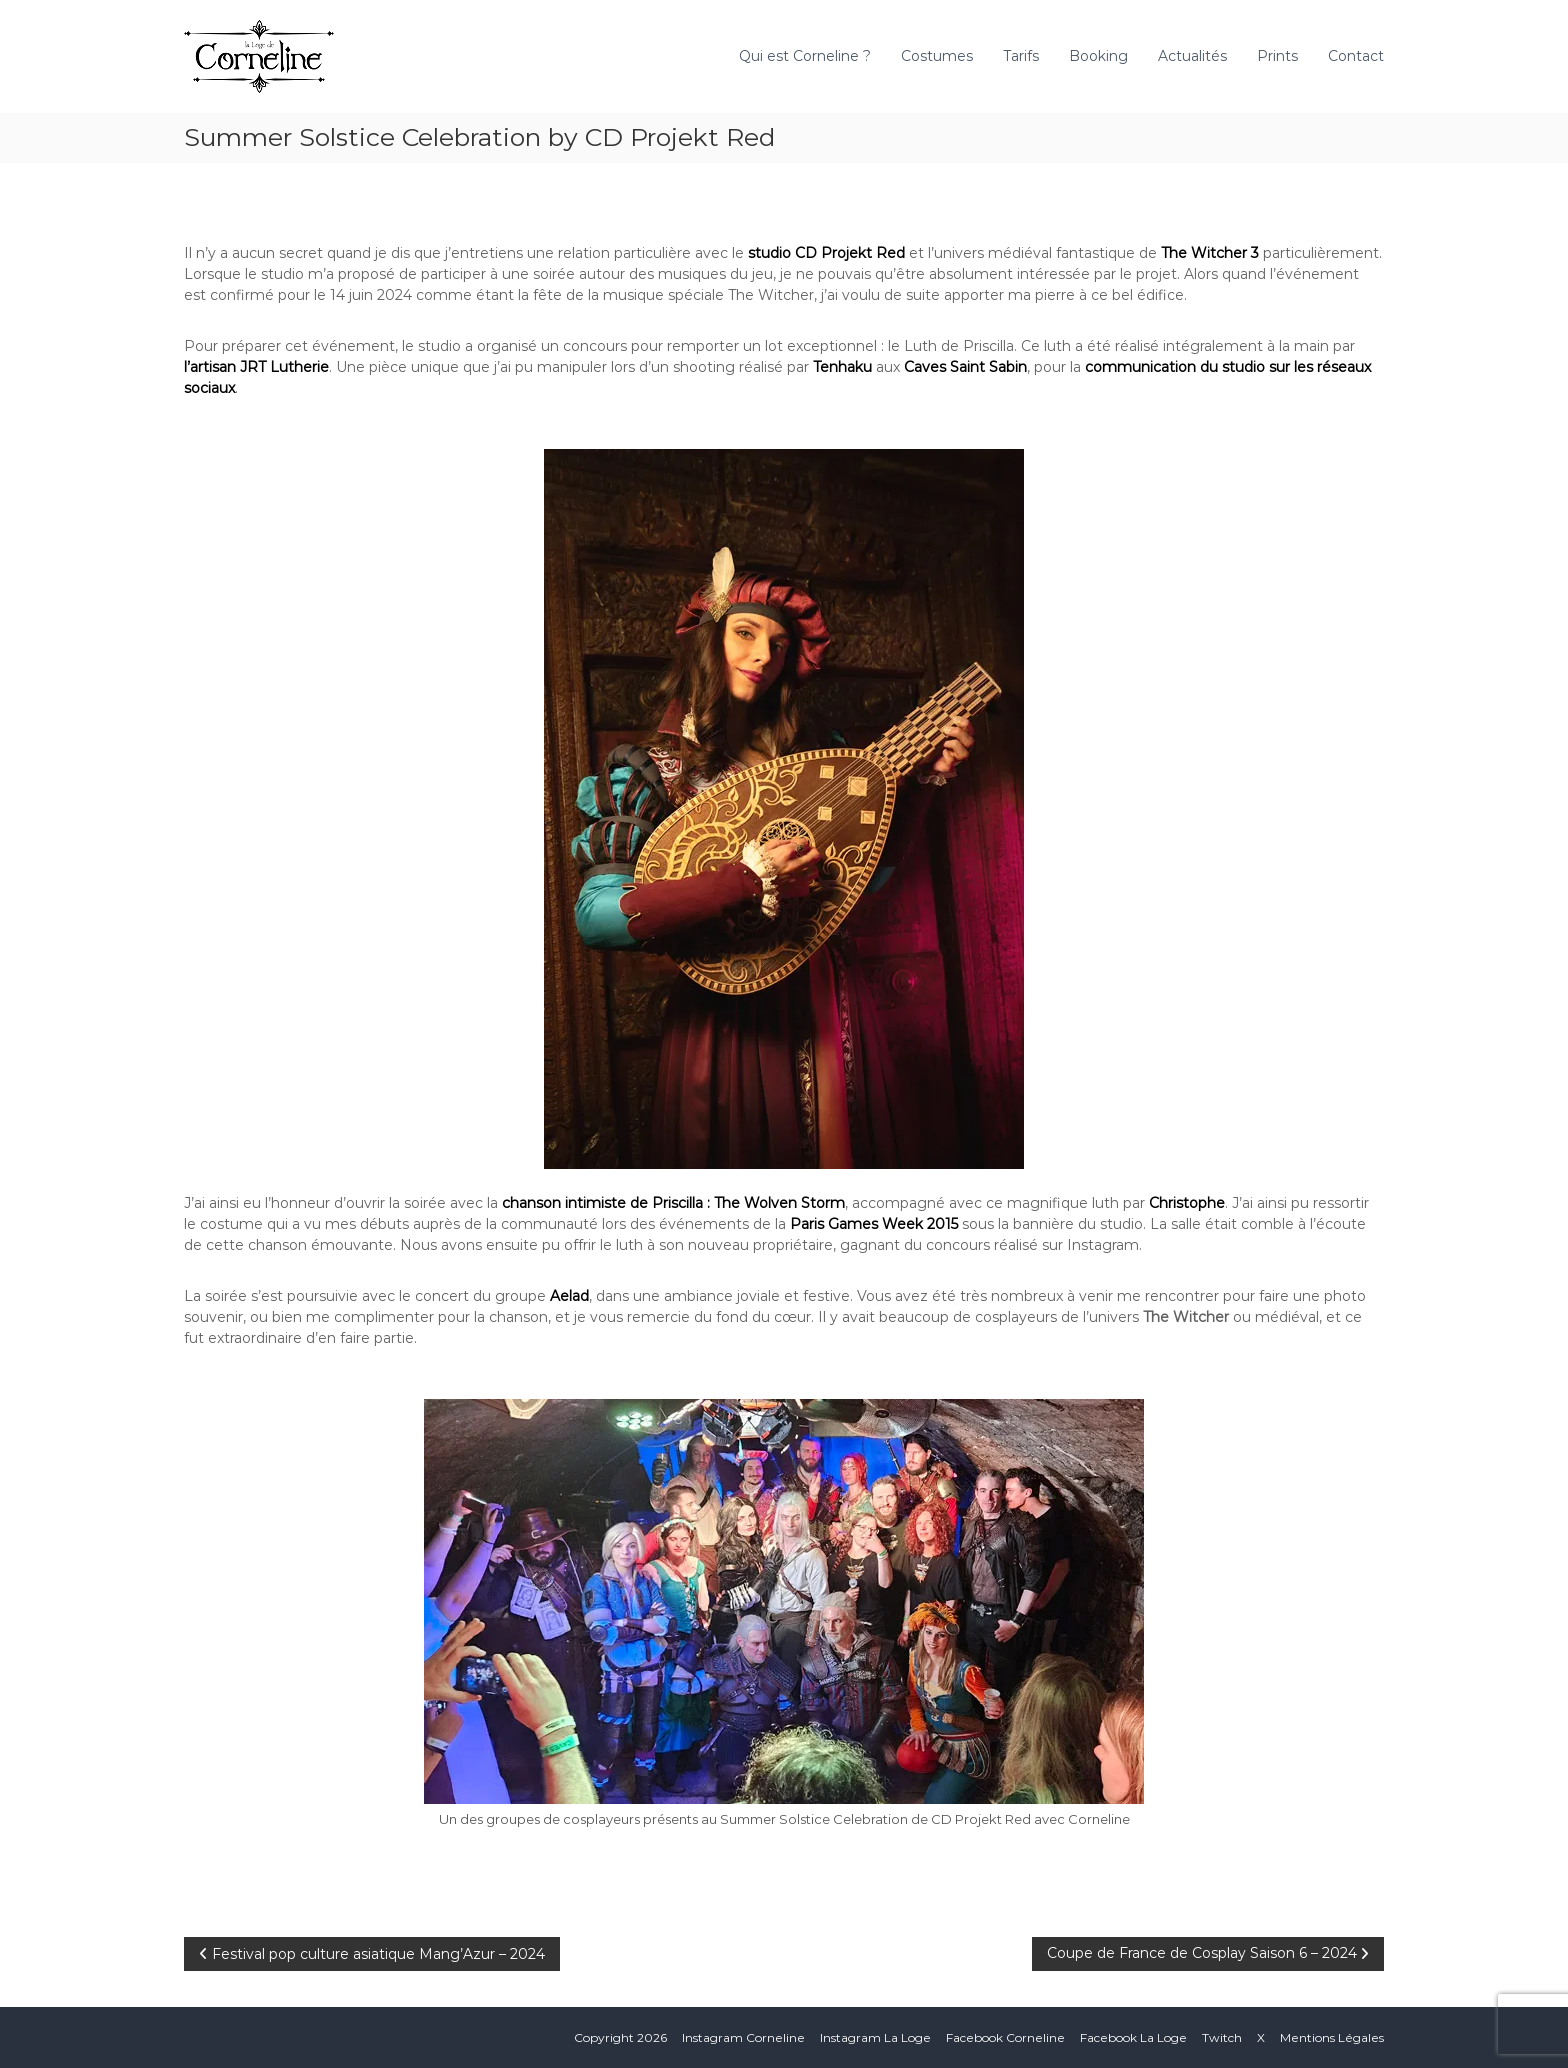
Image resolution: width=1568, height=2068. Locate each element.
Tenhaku (844, 367)
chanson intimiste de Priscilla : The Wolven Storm (673, 1203)
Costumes (937, 56)
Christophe (1187, 1203)
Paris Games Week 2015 (874, 1224)
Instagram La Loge (875, 2037)
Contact (1356, 56)
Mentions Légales (1332, 2037)
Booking (1098, 56)
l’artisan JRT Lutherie (256, 367)
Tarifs (1021, 56)
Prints (1277, 56)
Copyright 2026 (620, 2037)
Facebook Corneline (1005, 2037)
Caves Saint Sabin (965, 367)
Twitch (1222, 2037)
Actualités (1192, 56)
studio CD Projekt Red (826, 253)
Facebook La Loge (1133, 2037)
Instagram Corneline (743, 2037)
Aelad (569, 1296)
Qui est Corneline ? (805, 56)
